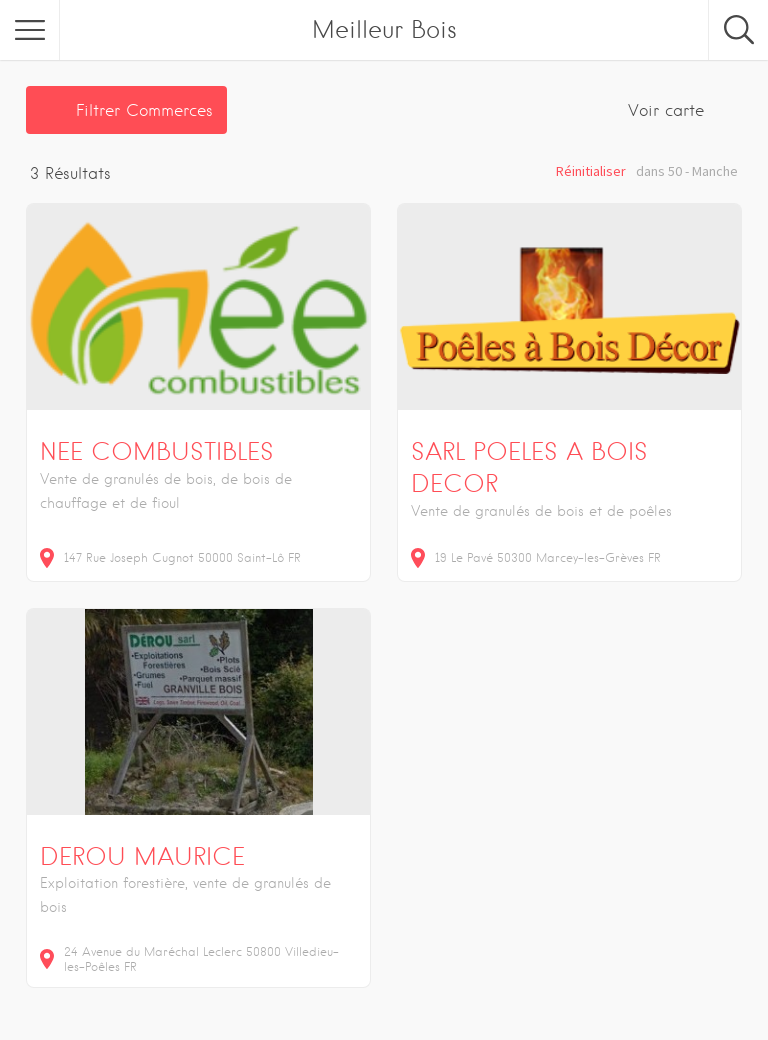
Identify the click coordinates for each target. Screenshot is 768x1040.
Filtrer (144, 110)
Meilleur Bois (384, 29)
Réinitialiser (591, 171)
